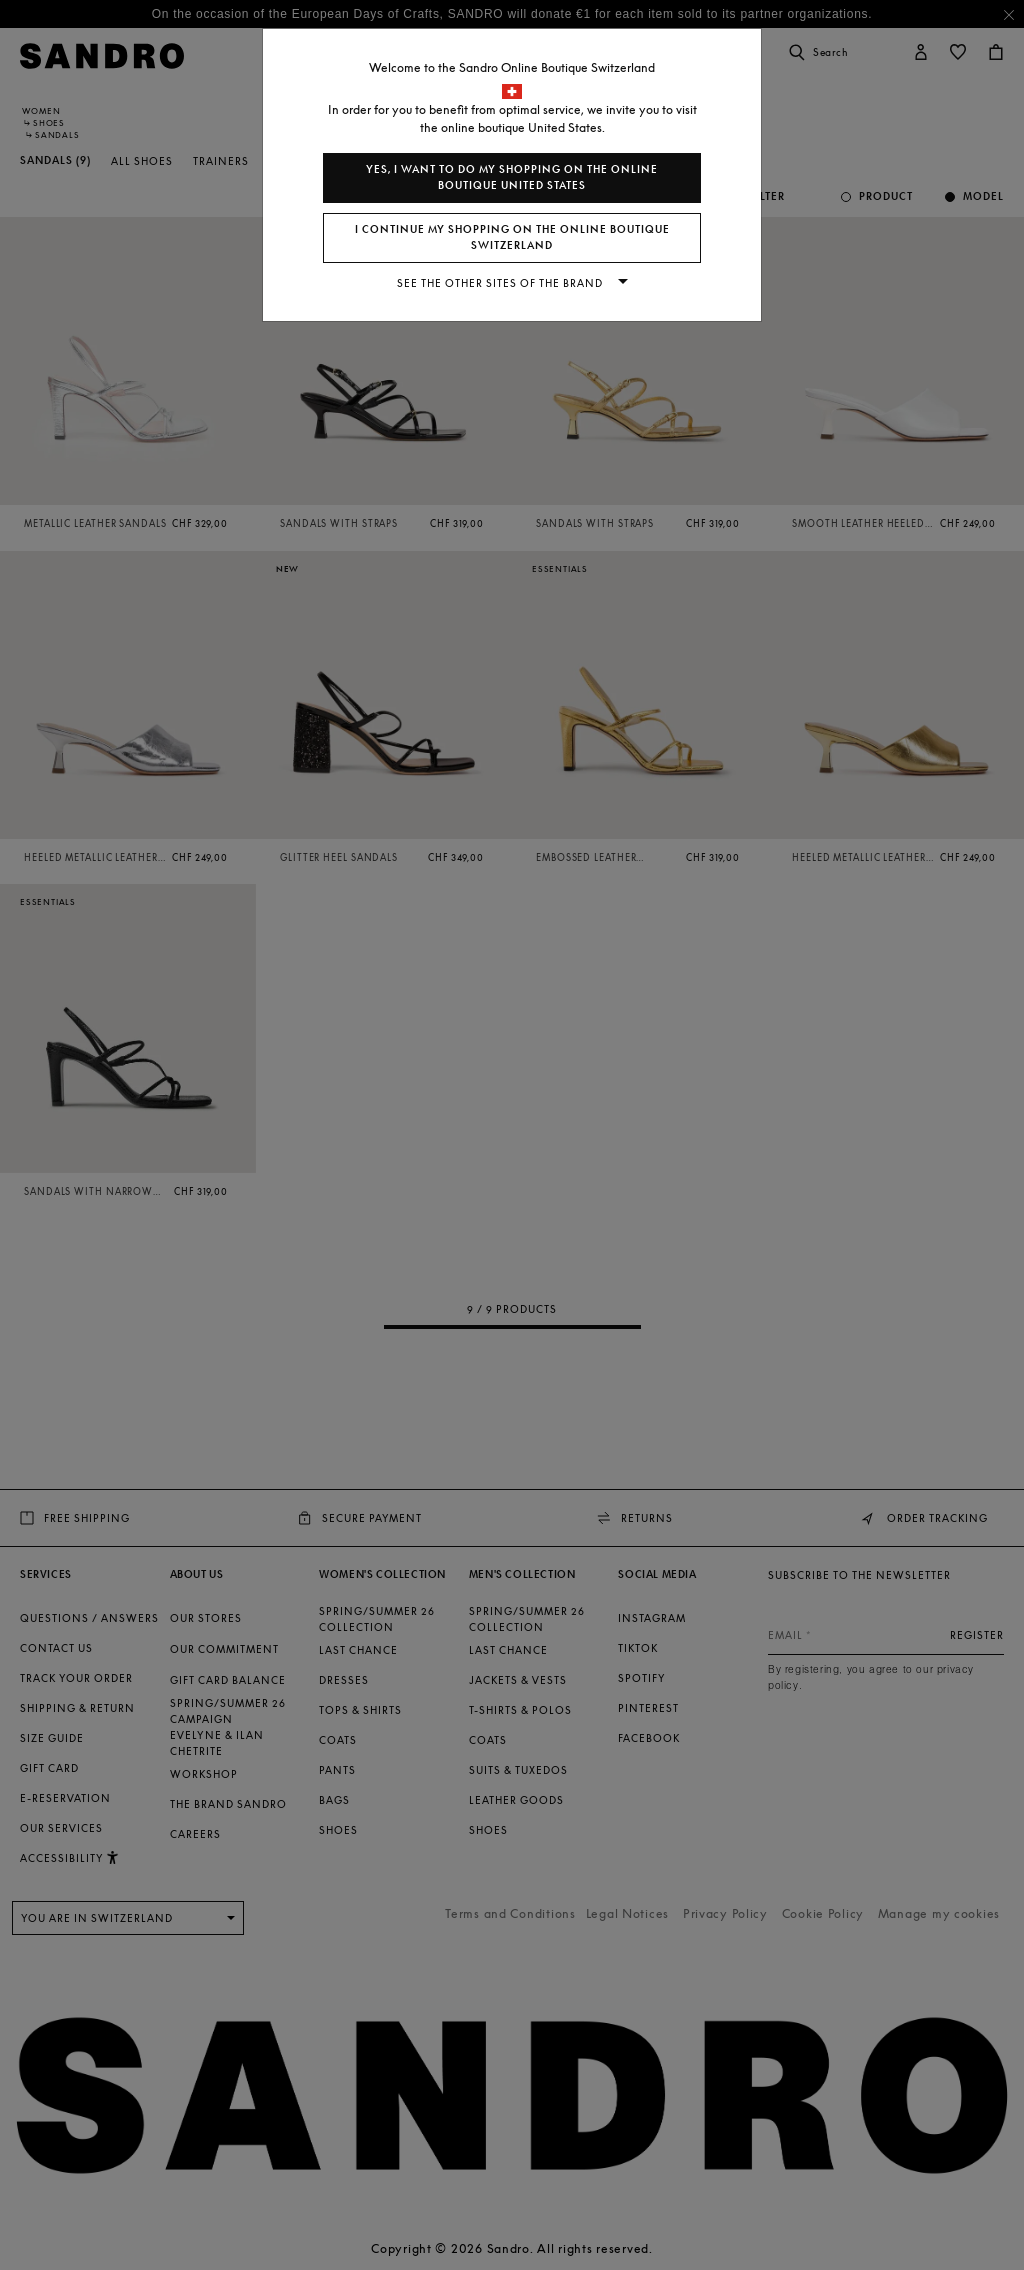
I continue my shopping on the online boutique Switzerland (512, 237)
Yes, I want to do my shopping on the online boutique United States (512, 177)
